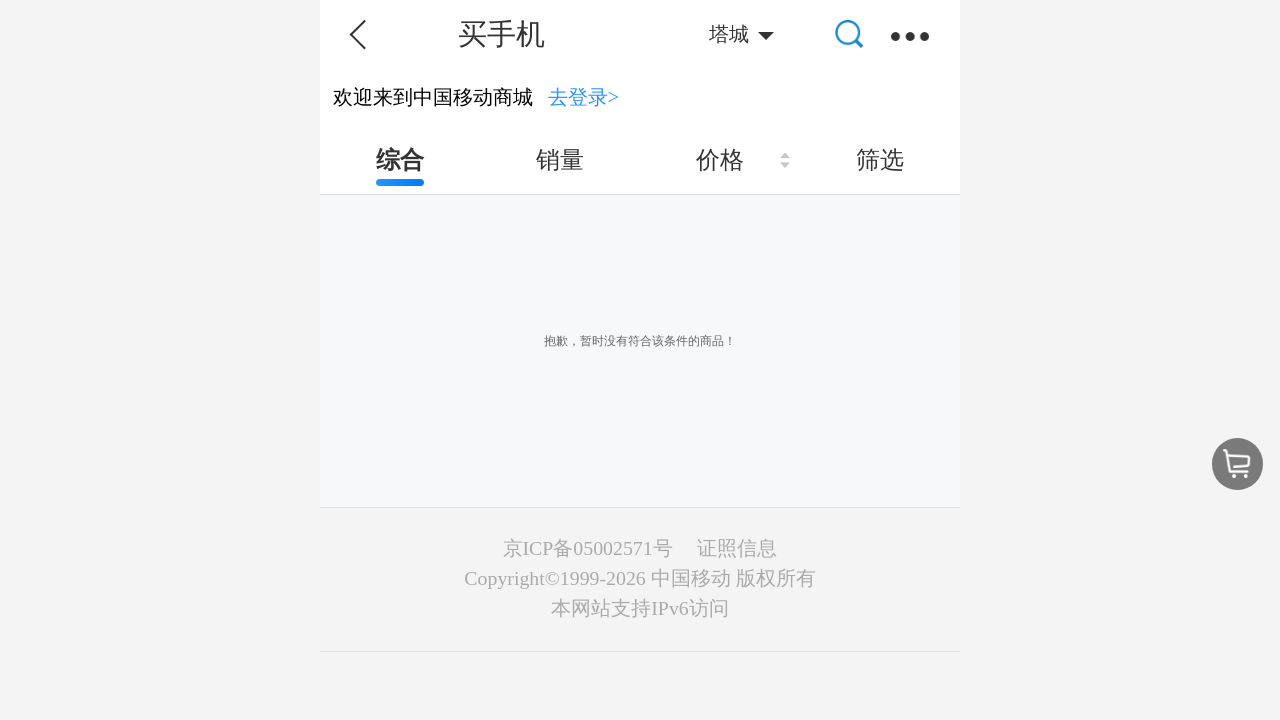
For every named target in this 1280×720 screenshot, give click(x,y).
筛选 (880, 160)
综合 (400, 160)
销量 (560, 160)
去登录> (584, 97)
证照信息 (737, 548)
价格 (720, 160)
